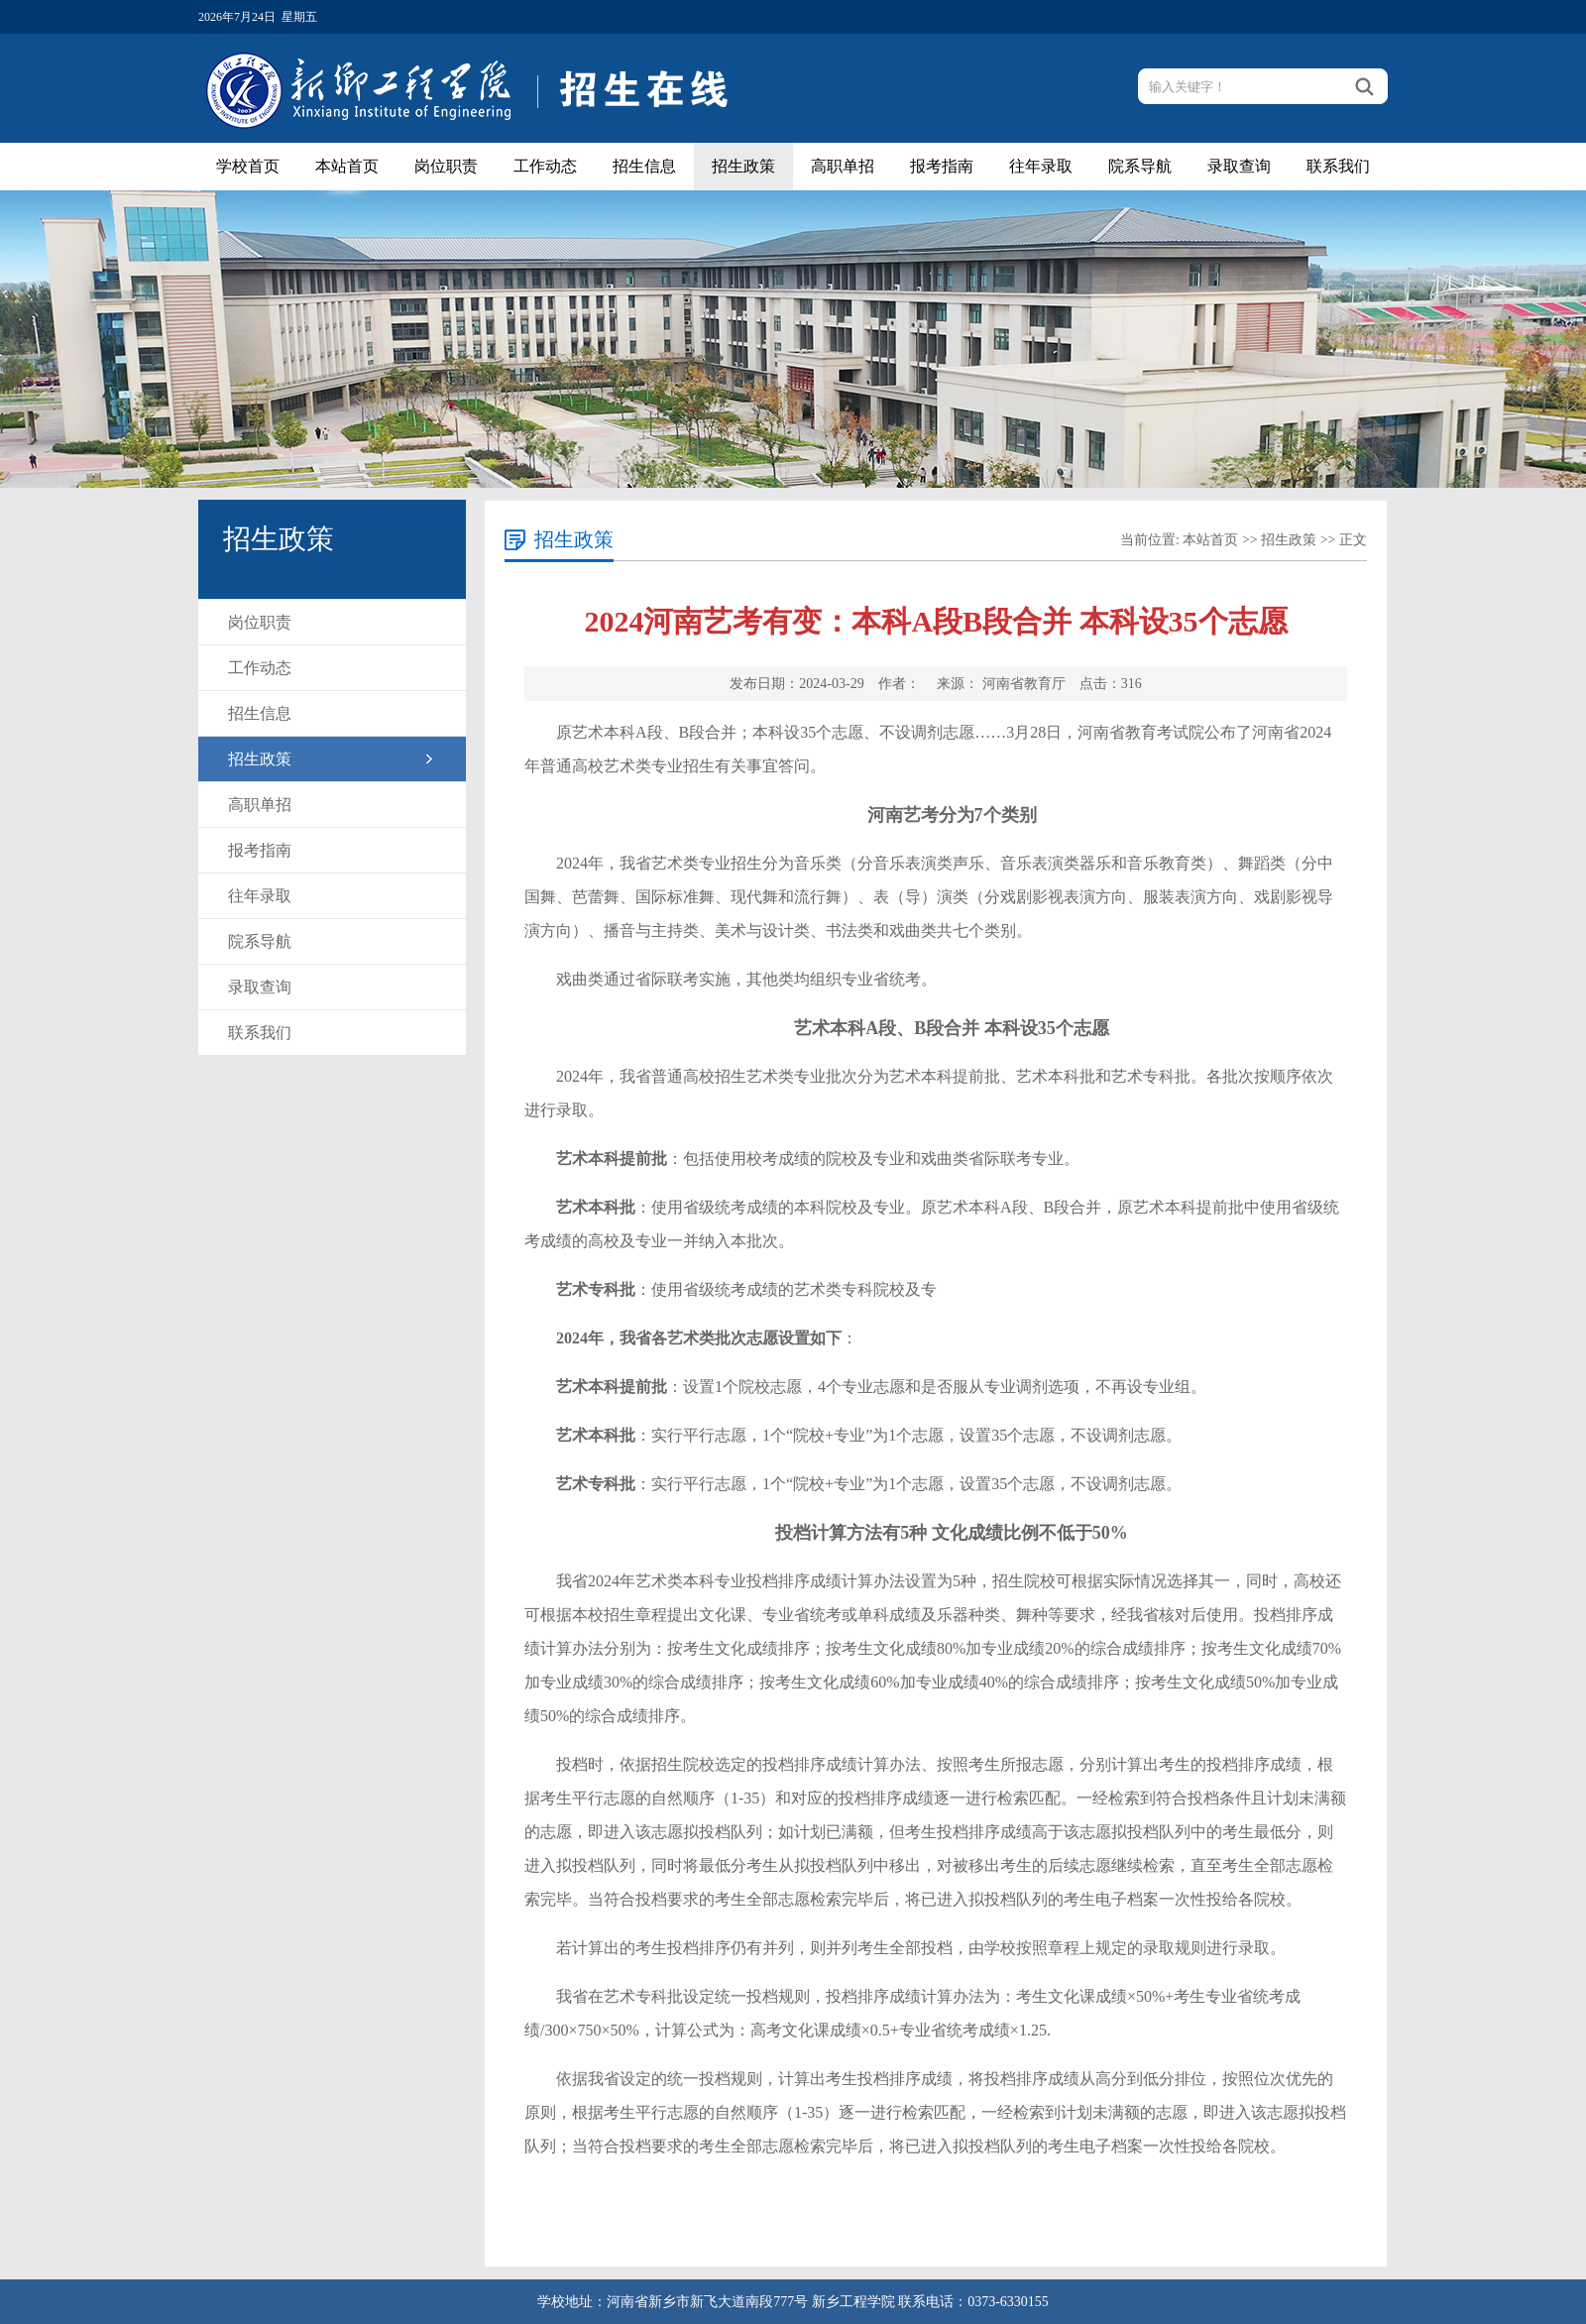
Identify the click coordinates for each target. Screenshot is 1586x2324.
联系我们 (1338, 166)
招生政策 (743, 166)
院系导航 (1140, 166)
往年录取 (1041, 166)
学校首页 (248, 166)
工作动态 (545, 166)
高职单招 (842, 166)
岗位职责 (446, 166)
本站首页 (347, 166)
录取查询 (1239, 166)
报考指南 (941, 166)
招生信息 (644, 166)
